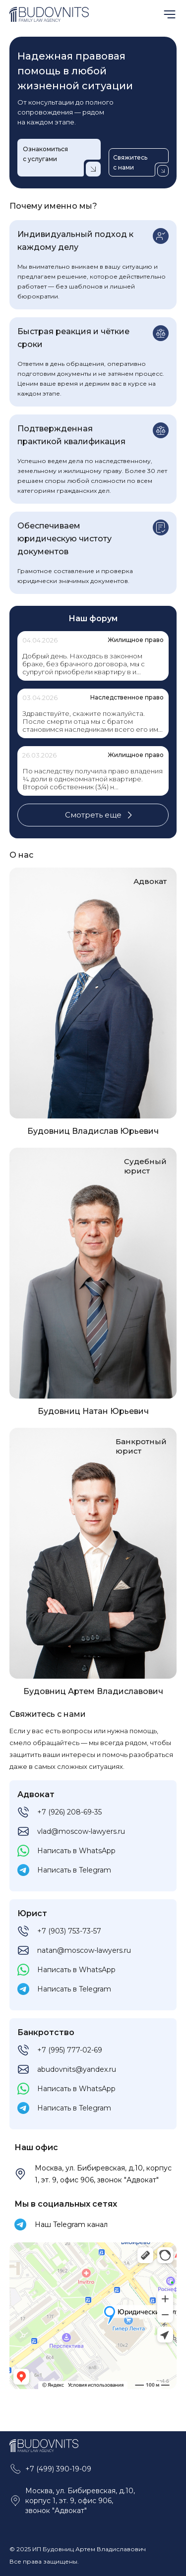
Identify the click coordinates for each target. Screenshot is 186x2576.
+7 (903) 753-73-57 (69, 1931)
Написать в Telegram (74, 1870)
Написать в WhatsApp (76, 1850)
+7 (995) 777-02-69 (69, 2050)
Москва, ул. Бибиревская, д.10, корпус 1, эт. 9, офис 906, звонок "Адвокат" (103, 2174)
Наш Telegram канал (71, 2224)
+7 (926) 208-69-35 (69, 1812)
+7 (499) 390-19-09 (58, 2468)
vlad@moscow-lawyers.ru (81, 1831)
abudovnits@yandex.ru (76, 2069)
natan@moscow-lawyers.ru (84, 1950)
